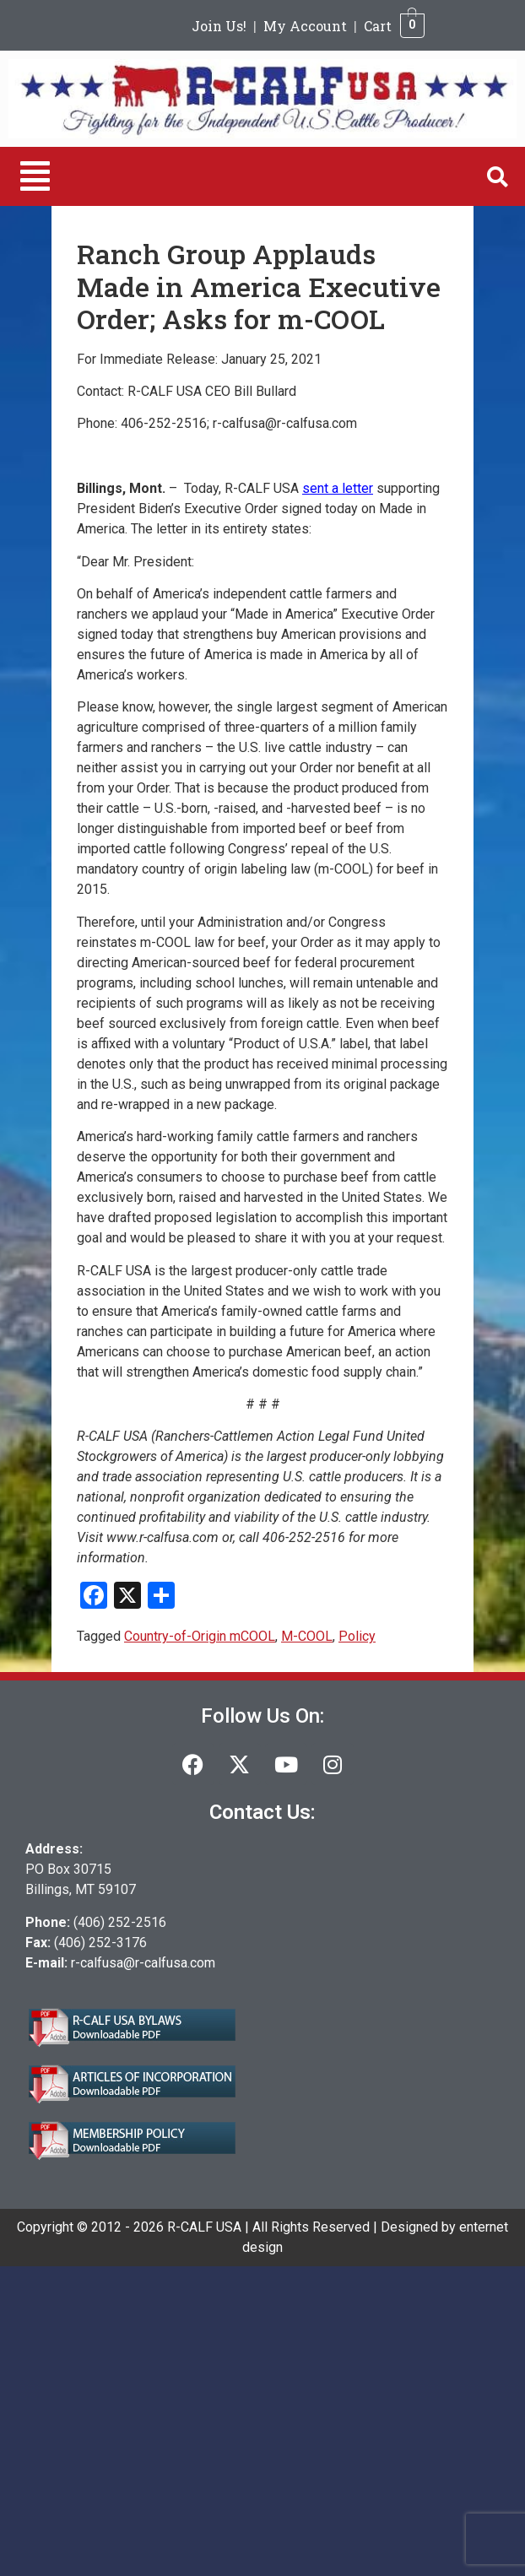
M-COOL (307, 1636)
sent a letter (337, 488)
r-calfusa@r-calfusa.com (143, 1963)
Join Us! (219, 26)
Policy (357, 1636)
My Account (305, 26)
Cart (378, 26)
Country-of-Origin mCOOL (199, 1636)
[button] (35, 176)
